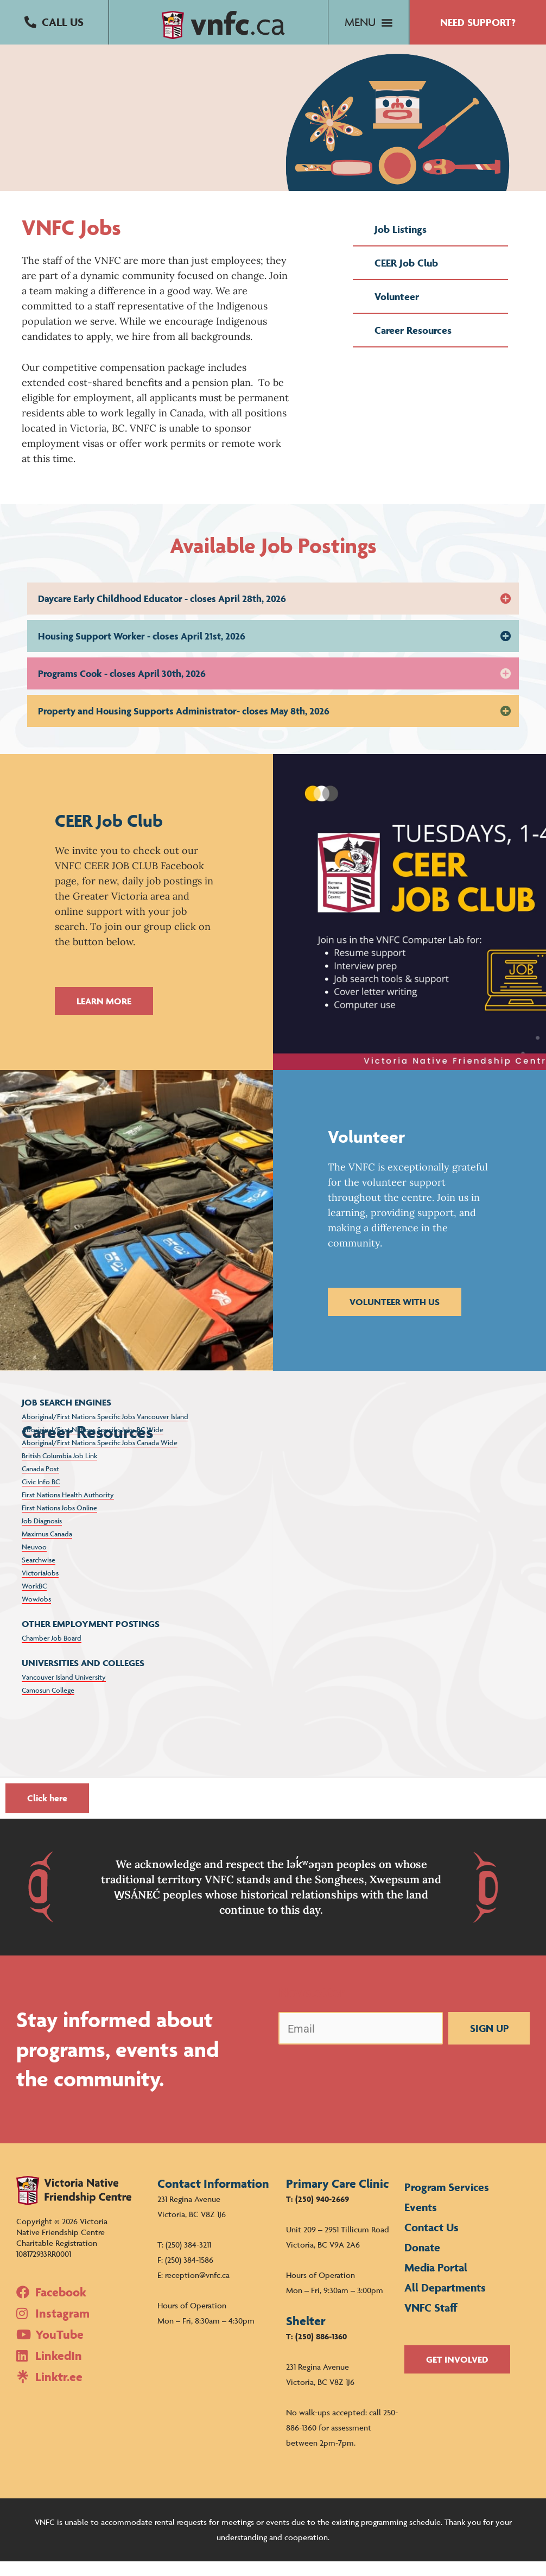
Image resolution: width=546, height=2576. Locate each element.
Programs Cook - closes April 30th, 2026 (122, 688)
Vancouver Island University (64, 1691)
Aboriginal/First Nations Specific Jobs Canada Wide (99, 1457)
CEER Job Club (406, 277)
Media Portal (435, 2282)
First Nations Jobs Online (59, 1522)
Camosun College (48, 1704)
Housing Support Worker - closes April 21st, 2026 (141, 650)
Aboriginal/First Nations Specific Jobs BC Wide (92, 1444)
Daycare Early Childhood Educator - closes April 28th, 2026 (162, 613)
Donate (422, 2262)
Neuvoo (34, 1561)
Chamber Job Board (51, 1652)
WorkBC (34, 1600)
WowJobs (36, 1613)
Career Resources (413, 344)
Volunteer (396, 311)
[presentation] (360, 2089)
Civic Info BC (41, 1496)
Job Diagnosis (42, 1535)
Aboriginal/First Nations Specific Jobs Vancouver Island (105, 1431)
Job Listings (400, 243)
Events (420, 2222)
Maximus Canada (47, 1548)
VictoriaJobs (40, 1587)
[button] (54, 22)
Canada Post (40, 1483)
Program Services (446, 2201)
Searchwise (38, 1574)
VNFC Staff (431, 2322)
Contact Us (431, 2242)
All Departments (445, 2302)
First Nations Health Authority (68, 1509)
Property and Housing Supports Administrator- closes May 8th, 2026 (183, 725)
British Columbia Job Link (59, 1470)
